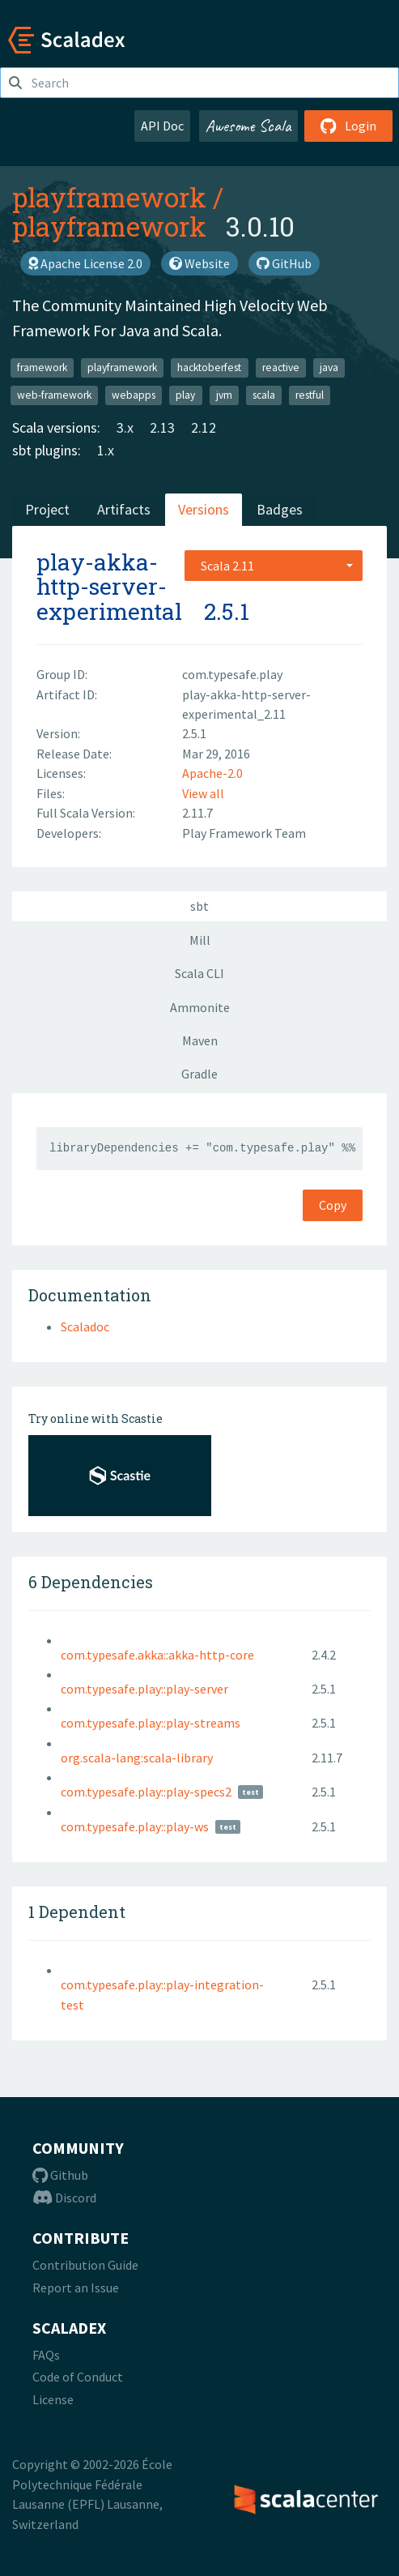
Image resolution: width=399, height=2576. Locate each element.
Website (199, 263)
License (53, 2399)
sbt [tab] (199, 906)
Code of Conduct (77, 2377)
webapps (133, 395)
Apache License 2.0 (85, 263)
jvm (224, 395)
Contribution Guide (85, 2265)
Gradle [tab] (199, 1074)
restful (309, 395)
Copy (332, 1205)
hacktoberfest (209, 367)
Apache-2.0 (212, 773)
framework (42, 367)
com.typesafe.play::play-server (144, 1689)
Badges (280, 509)
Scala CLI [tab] (199, 973)
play (185, 395)
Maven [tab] (200, 1040)
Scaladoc (85, 1326)
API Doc (162, 125)
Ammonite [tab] (200, 1007)
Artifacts (124, 509)
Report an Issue (75, 2287)
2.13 (162, 427)
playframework (109, 197)
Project (47, 509)
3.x (125, 427)
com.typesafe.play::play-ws (135, 1826)
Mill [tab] (199, 940)
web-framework (54, 395)
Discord (64, 2197)
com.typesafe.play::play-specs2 (146, 1792)
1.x (105, 450)
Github (60, 2175)
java (329, 367)
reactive (280, 367)
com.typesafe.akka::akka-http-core (157, 1655)
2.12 (203, 427)
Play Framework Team (244, 833)
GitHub (284, 263)
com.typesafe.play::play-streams (150, 1723)
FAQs (46, 2355)
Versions (203, 509)
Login (348, 125)
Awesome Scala (248, 125)
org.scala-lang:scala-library (137, 1757)
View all (203, 793)
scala (264, 395)
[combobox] (274, 565)
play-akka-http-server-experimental (109, 587)
